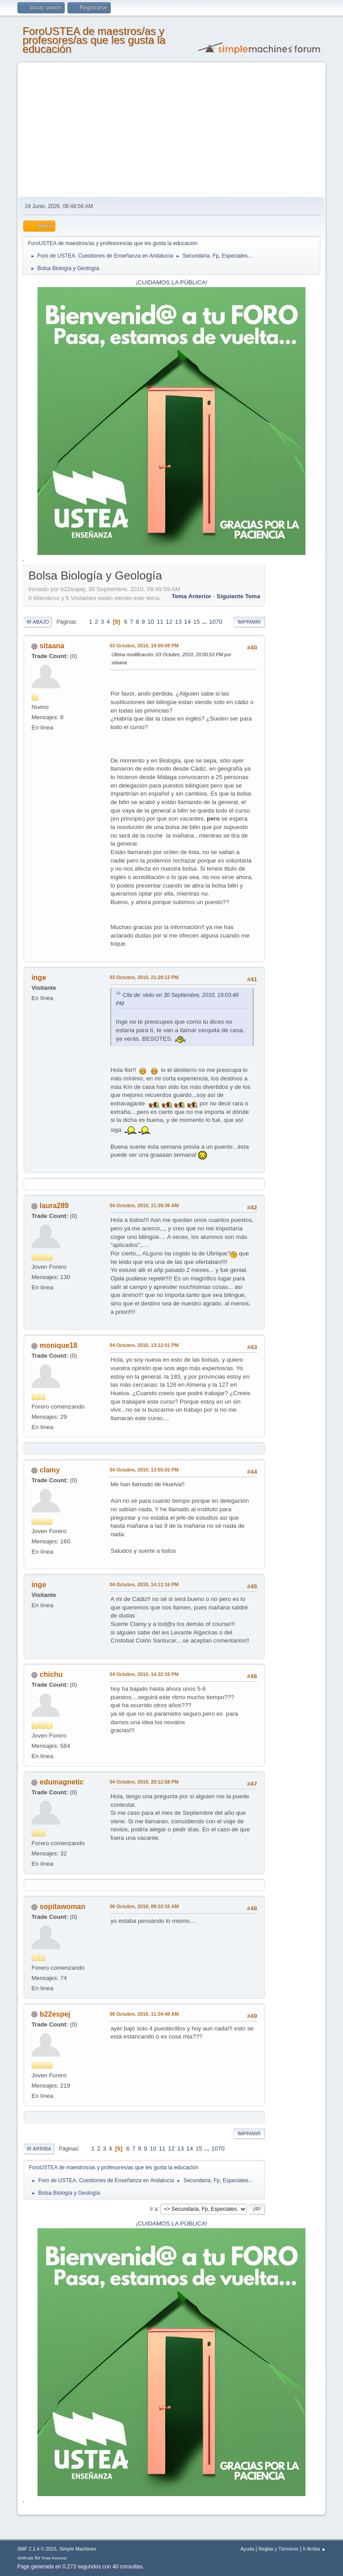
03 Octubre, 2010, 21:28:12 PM (144, 977)
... (205, 621)
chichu (51, 1674)
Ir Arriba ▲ (314, 2548)
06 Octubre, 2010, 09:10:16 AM (144, 1906)
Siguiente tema (238, 596)
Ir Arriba (38, 2148)
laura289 (54, 1205)
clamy (50, 1470)
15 (196, 621)
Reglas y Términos (279, 2548)
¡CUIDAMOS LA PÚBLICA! (171, 282)
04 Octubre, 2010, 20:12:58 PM (144, 1781)
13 (178, 621)
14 (187, 621)
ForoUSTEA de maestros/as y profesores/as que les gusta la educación (93, 40)
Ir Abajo (37, 622)
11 (160, 621)
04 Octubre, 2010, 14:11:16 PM (144, 1584)
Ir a (153, 2208)
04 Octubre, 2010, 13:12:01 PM (144, 1345)
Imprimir (249, 622)
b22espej (55, 2014)
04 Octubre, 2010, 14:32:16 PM (144, 1674)
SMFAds (25, 2557)
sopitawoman (62, 1906)
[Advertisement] (172, 129)
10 (150, 621)
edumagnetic (62, 1782)
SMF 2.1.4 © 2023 (36, 2548)
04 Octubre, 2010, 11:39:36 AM (144, 1205)
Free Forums (54, 2557)
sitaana (52, 646)
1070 (215, 621)
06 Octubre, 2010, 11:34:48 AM (144, 2014)
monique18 (58, 1345)
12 (169, 621)
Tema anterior (191, 596)
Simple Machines (77, 2548)
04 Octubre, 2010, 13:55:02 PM (144, 1469)
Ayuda (247, 2548)
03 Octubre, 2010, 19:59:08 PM (144, 645)
